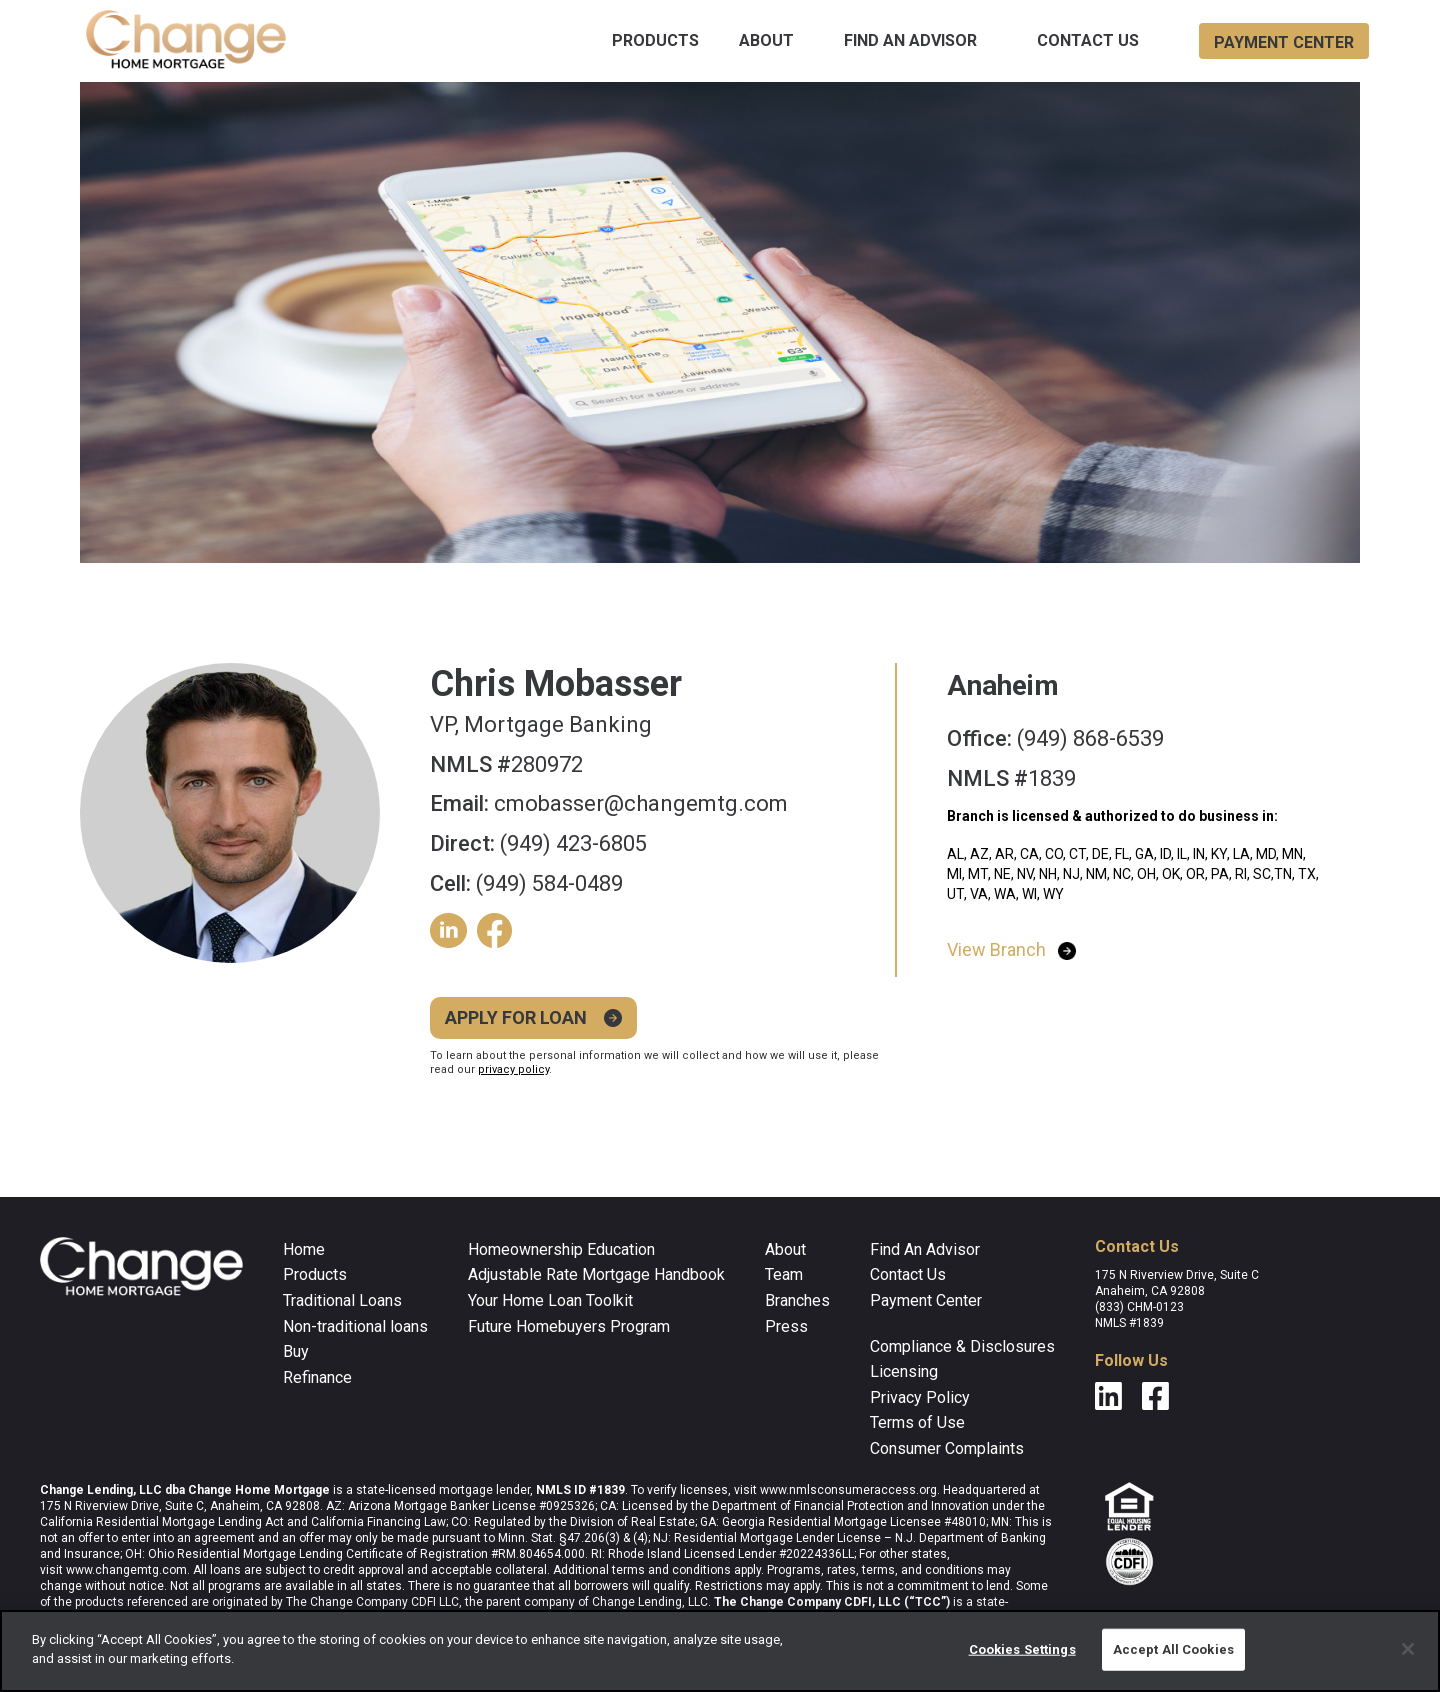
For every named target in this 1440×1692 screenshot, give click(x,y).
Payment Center (926, 1300)
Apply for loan (516, 1017)
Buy (296, 1351)
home (304, 1249)
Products (315, 1274)
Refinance (317, 1377)
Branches (797, 1300)
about (766, 40)
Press (786, 1326)
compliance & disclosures (962, 1346)
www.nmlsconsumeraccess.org (848, 1490)
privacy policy (513, 1069)
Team (784, 1274)
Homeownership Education (561, 1249)
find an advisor (910, 40)
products (655, 40)
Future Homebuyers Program (569, 1326)
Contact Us (1088, 40)
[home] (186, 41)
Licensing (904, 1371)
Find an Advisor (925, 1249)
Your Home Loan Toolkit (550, 1300)
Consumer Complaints (947, 1448)
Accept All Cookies (1173, 1649)
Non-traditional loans (355, 1326)
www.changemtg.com (126, 1570)
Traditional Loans (342, 1300)
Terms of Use (917, 1422)
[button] (655, 41)
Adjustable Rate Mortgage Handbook (596, 1274)
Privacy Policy (920, 1397)
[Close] (1408, 1649)
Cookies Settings (1022, 1649)
